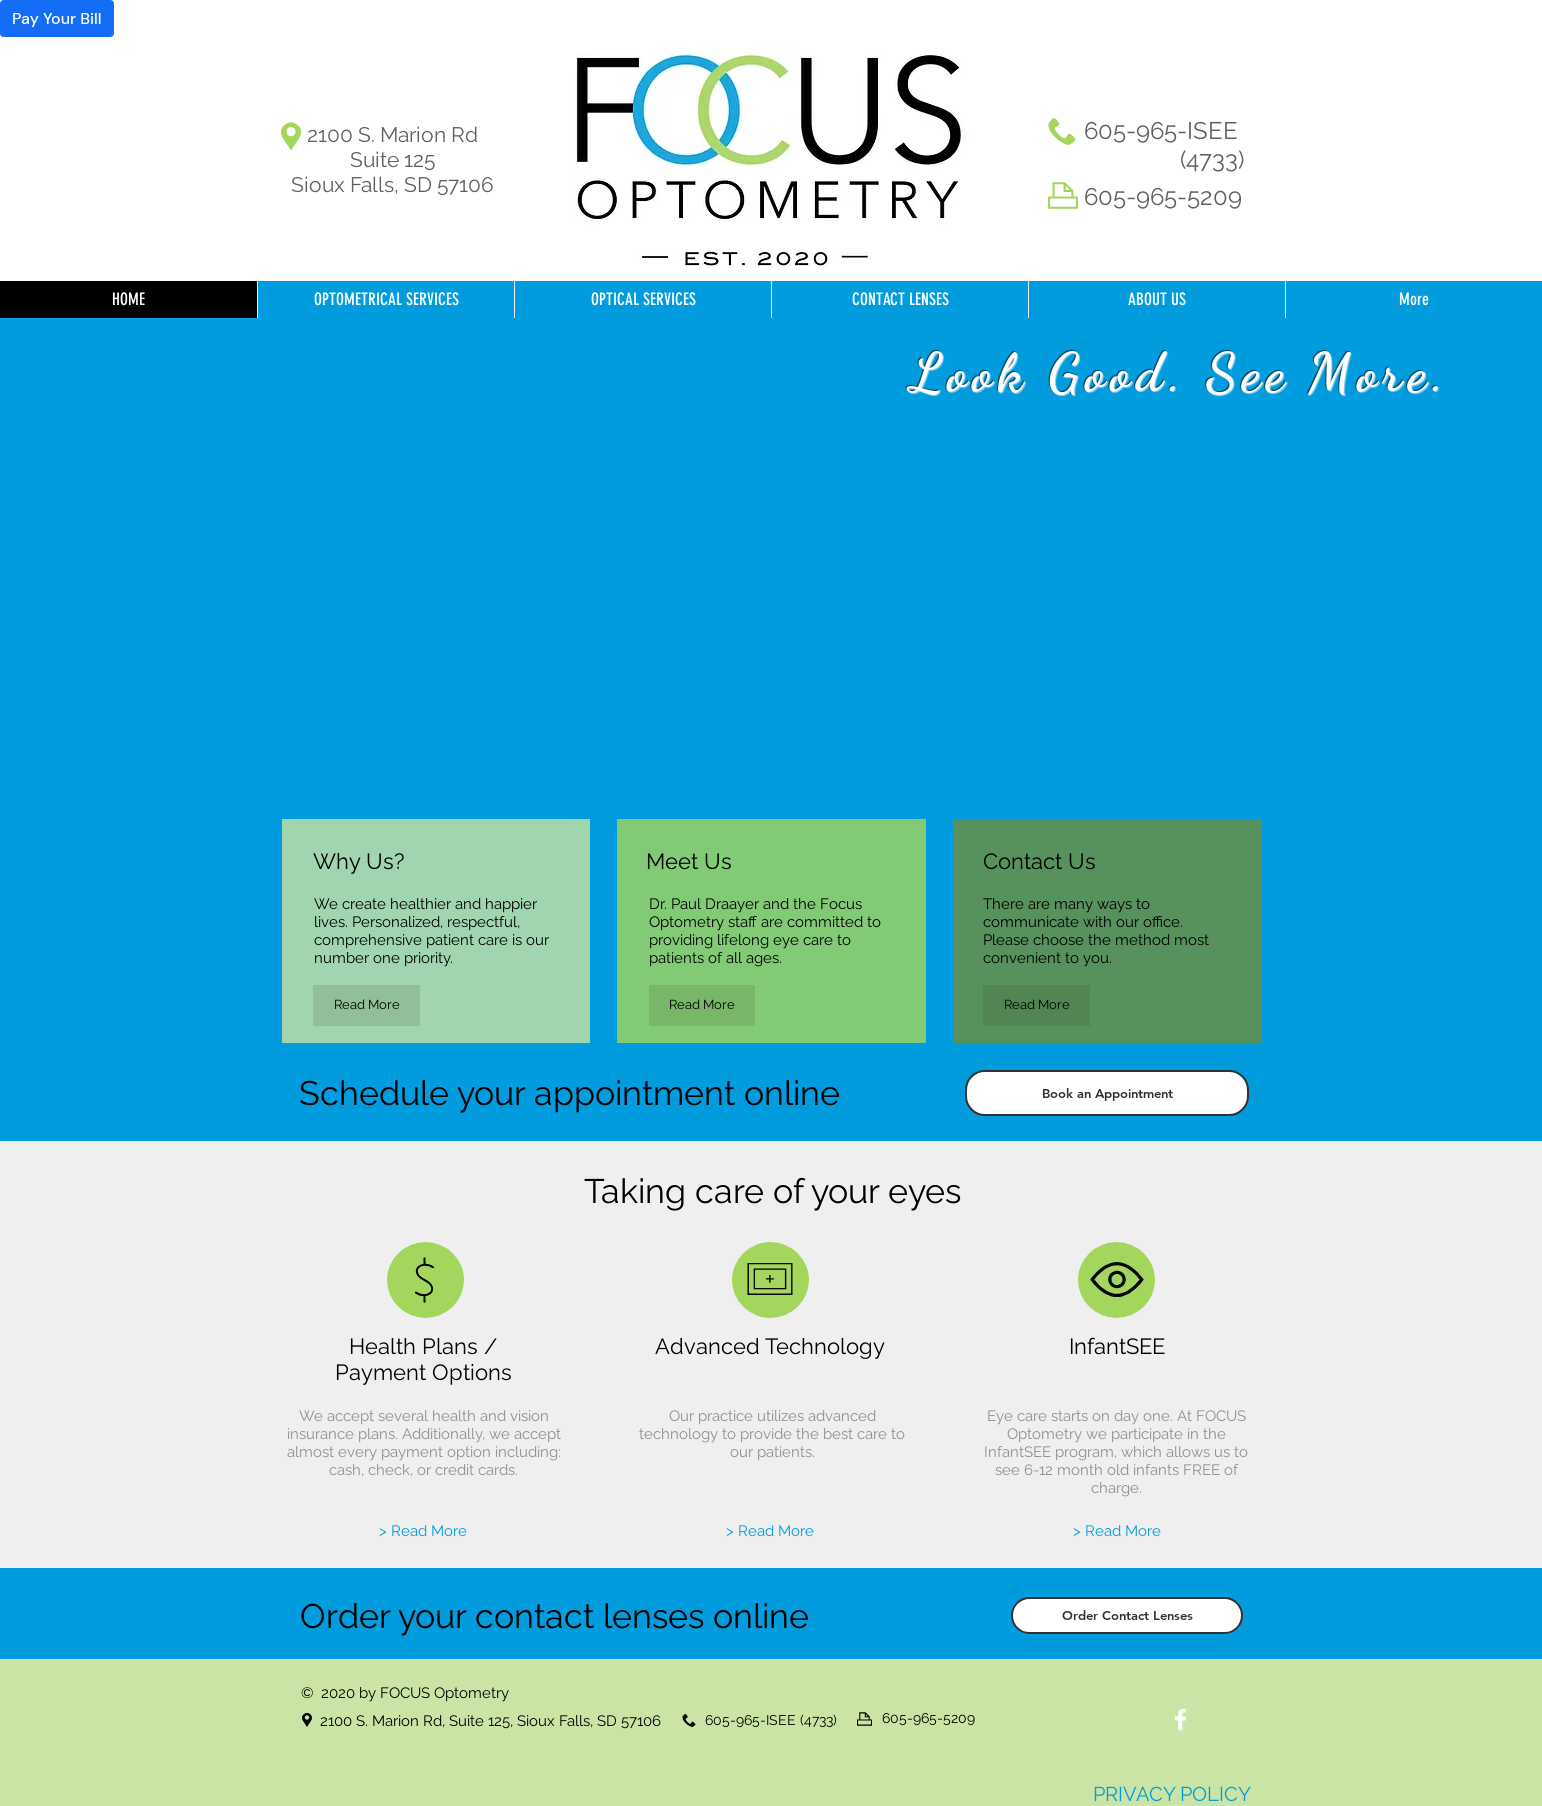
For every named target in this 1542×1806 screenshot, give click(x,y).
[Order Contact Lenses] (1127, 1615)
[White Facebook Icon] (1180, 1719)
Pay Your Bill (57, 18)
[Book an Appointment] (1107, 1093)
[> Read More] (423, 1531)
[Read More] (366, 1005)
